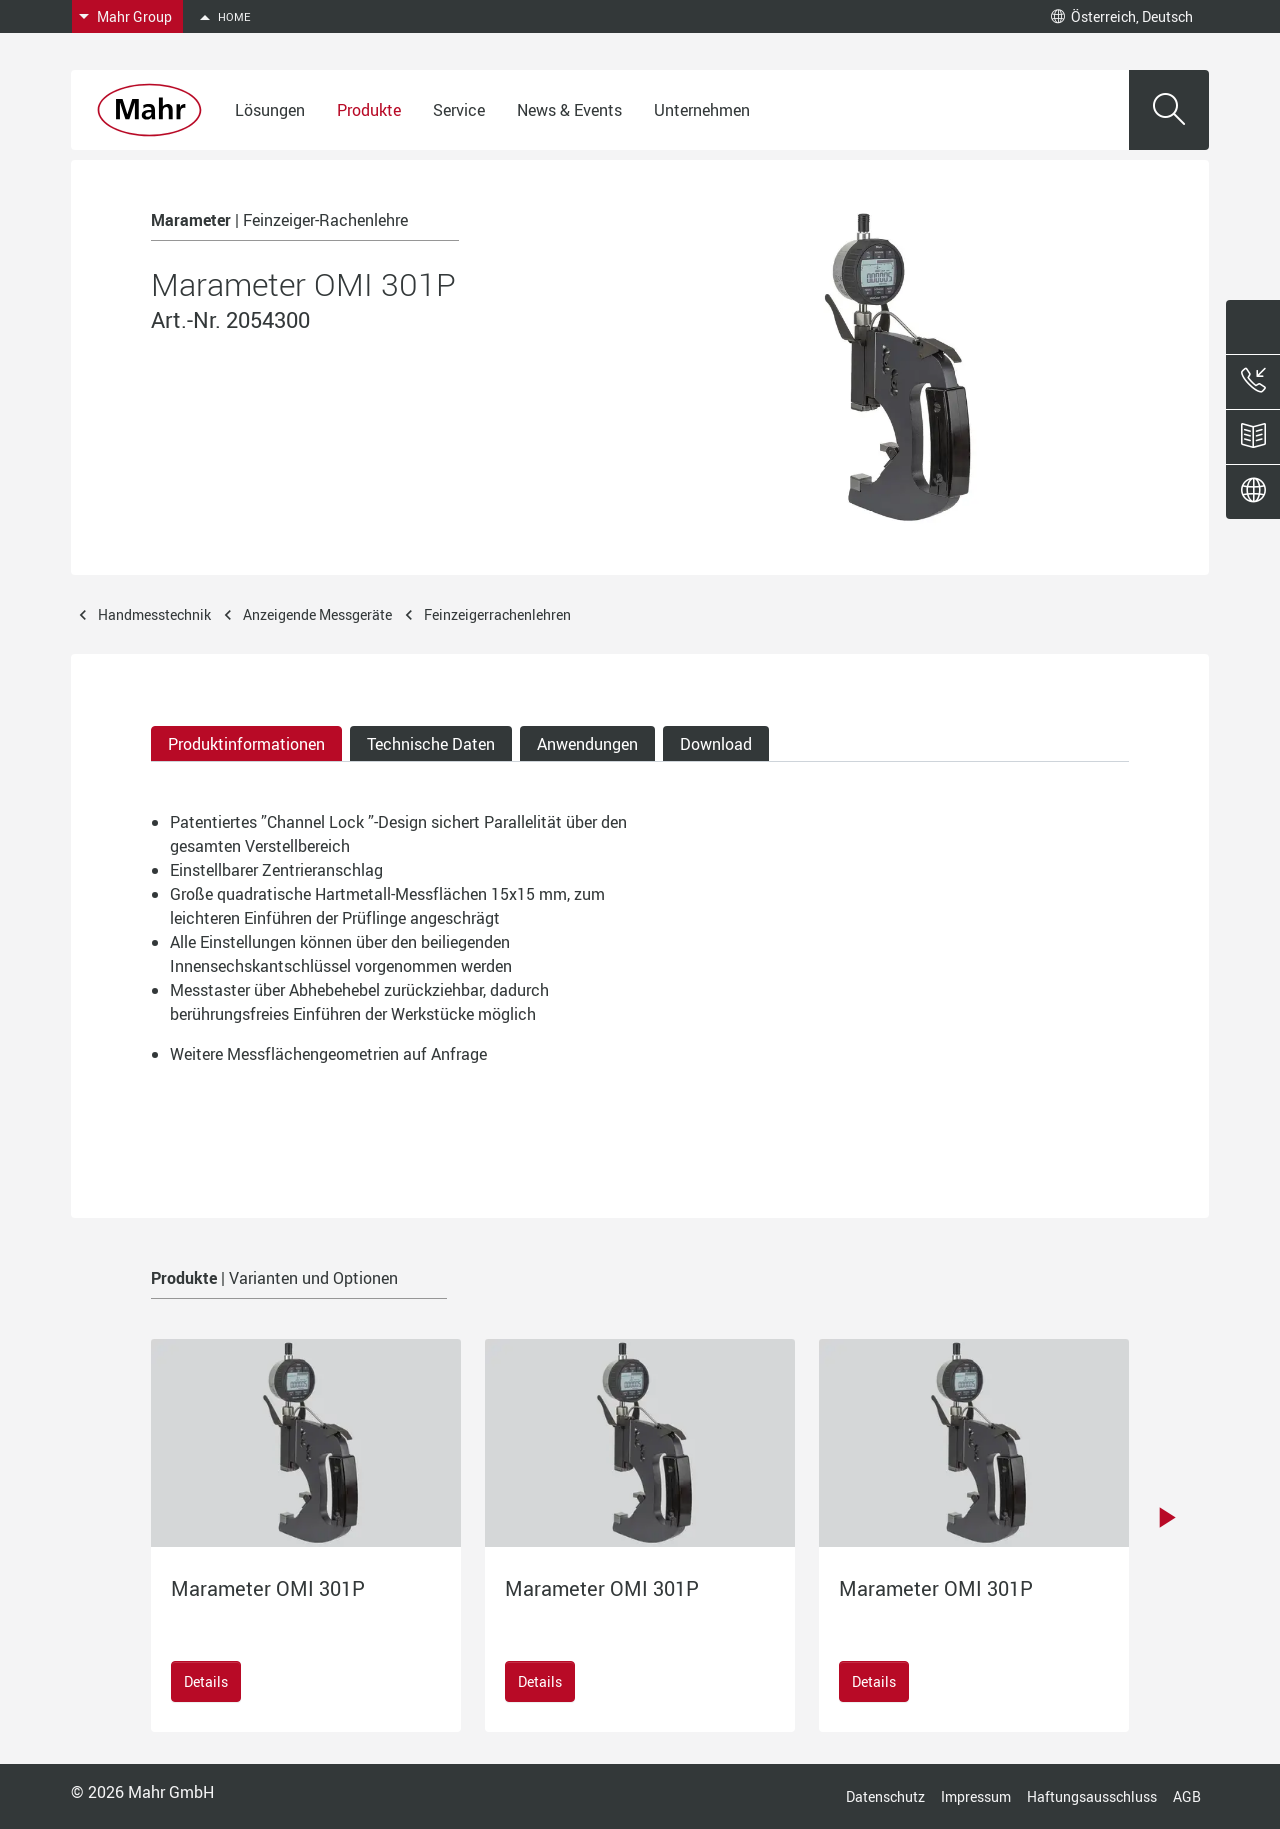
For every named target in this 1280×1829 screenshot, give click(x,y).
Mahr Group (134, 16)
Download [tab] (716, 744)
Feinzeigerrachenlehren (497, 614)
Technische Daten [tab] (431, 744)
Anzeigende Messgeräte (317, 614)
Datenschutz (885, 1796)
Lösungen (270, 110)
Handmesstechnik (154, 614)
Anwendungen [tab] (587, 744)
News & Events (569, 110)
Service (459, 110)
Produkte (369, 110)
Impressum (976, 1796)
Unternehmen (702, 110)
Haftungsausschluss (1092, 1796)
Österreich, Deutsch (1122, 16)
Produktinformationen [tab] (246, 744)
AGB (1187, 1796)
